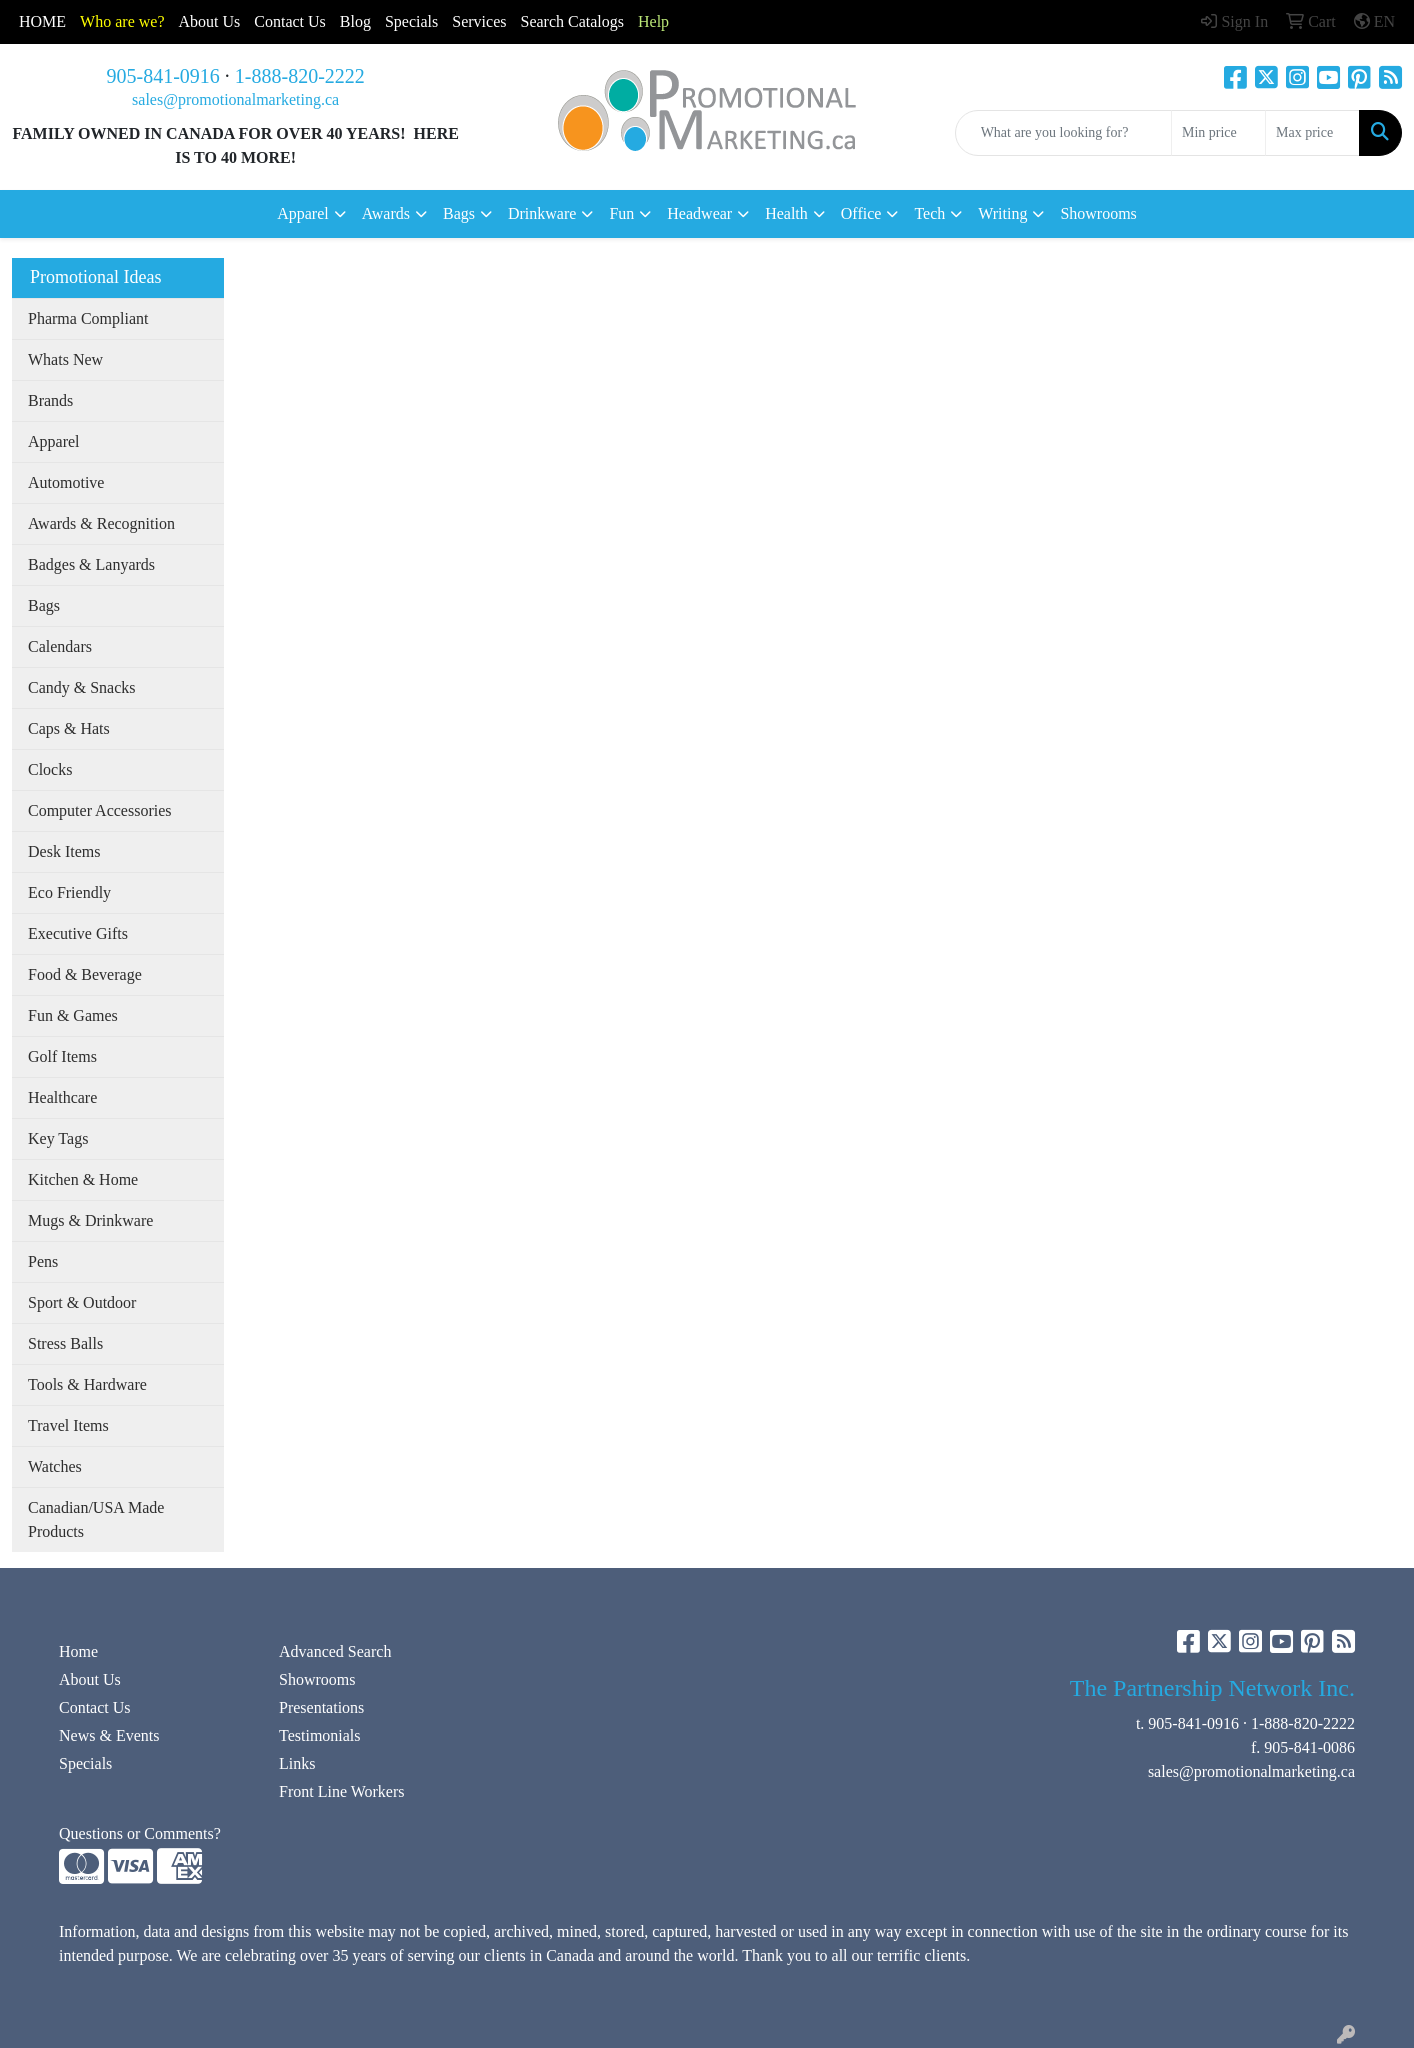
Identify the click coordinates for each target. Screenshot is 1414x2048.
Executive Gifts (78, 933)
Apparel (54, 441)
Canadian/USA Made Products (96, 1519)
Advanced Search (335, 1651)
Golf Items (62, 1056)
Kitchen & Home (83, 1179)
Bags (44, 605)
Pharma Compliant (88, 318)
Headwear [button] (699, 213)
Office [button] (861, 213)
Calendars (60, 646)
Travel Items (68, 1425)
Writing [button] (1002, 213)
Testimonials (320, 1735)
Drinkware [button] (542, 213)
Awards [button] (386, 213)
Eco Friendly (69, 892)
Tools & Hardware (87, 1384)
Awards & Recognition (101, 523)
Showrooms (1098, 213)
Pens (43, 1261)
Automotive (66, 482)
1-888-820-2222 (300, 76)
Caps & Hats (69, 728)
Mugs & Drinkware (90, 1220)
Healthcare (62, 1097)
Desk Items (64, 851)
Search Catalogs (572, 21)
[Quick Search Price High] (1312, 133)
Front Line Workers (342, 1791)
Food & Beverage (85, 974)
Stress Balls (65, 1343)
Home (78, 1651)
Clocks (50, 769)
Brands (50, 400)
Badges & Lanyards (91, 564)
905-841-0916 (163, 76)
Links (297, 1763)
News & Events (109, 1735)
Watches (55, 1466)
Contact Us (95, 1707)
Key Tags (58, 1138)
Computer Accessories (100, 810)
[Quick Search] (1063, 133)
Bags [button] (459, 213)
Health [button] (786, 213)
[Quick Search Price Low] (1218, 133)
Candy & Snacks (82, 687)
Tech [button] (929, 213)
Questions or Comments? (140, 1833)
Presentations (321, 1707)
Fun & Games (73, 1015)
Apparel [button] (303, 213)
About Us (210, 21)
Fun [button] (621, 213)
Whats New (65, 359)
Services (479, 21)
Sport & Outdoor (82, 1302)
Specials (411, 21)
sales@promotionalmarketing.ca (235, 99)
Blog (355, 21)
